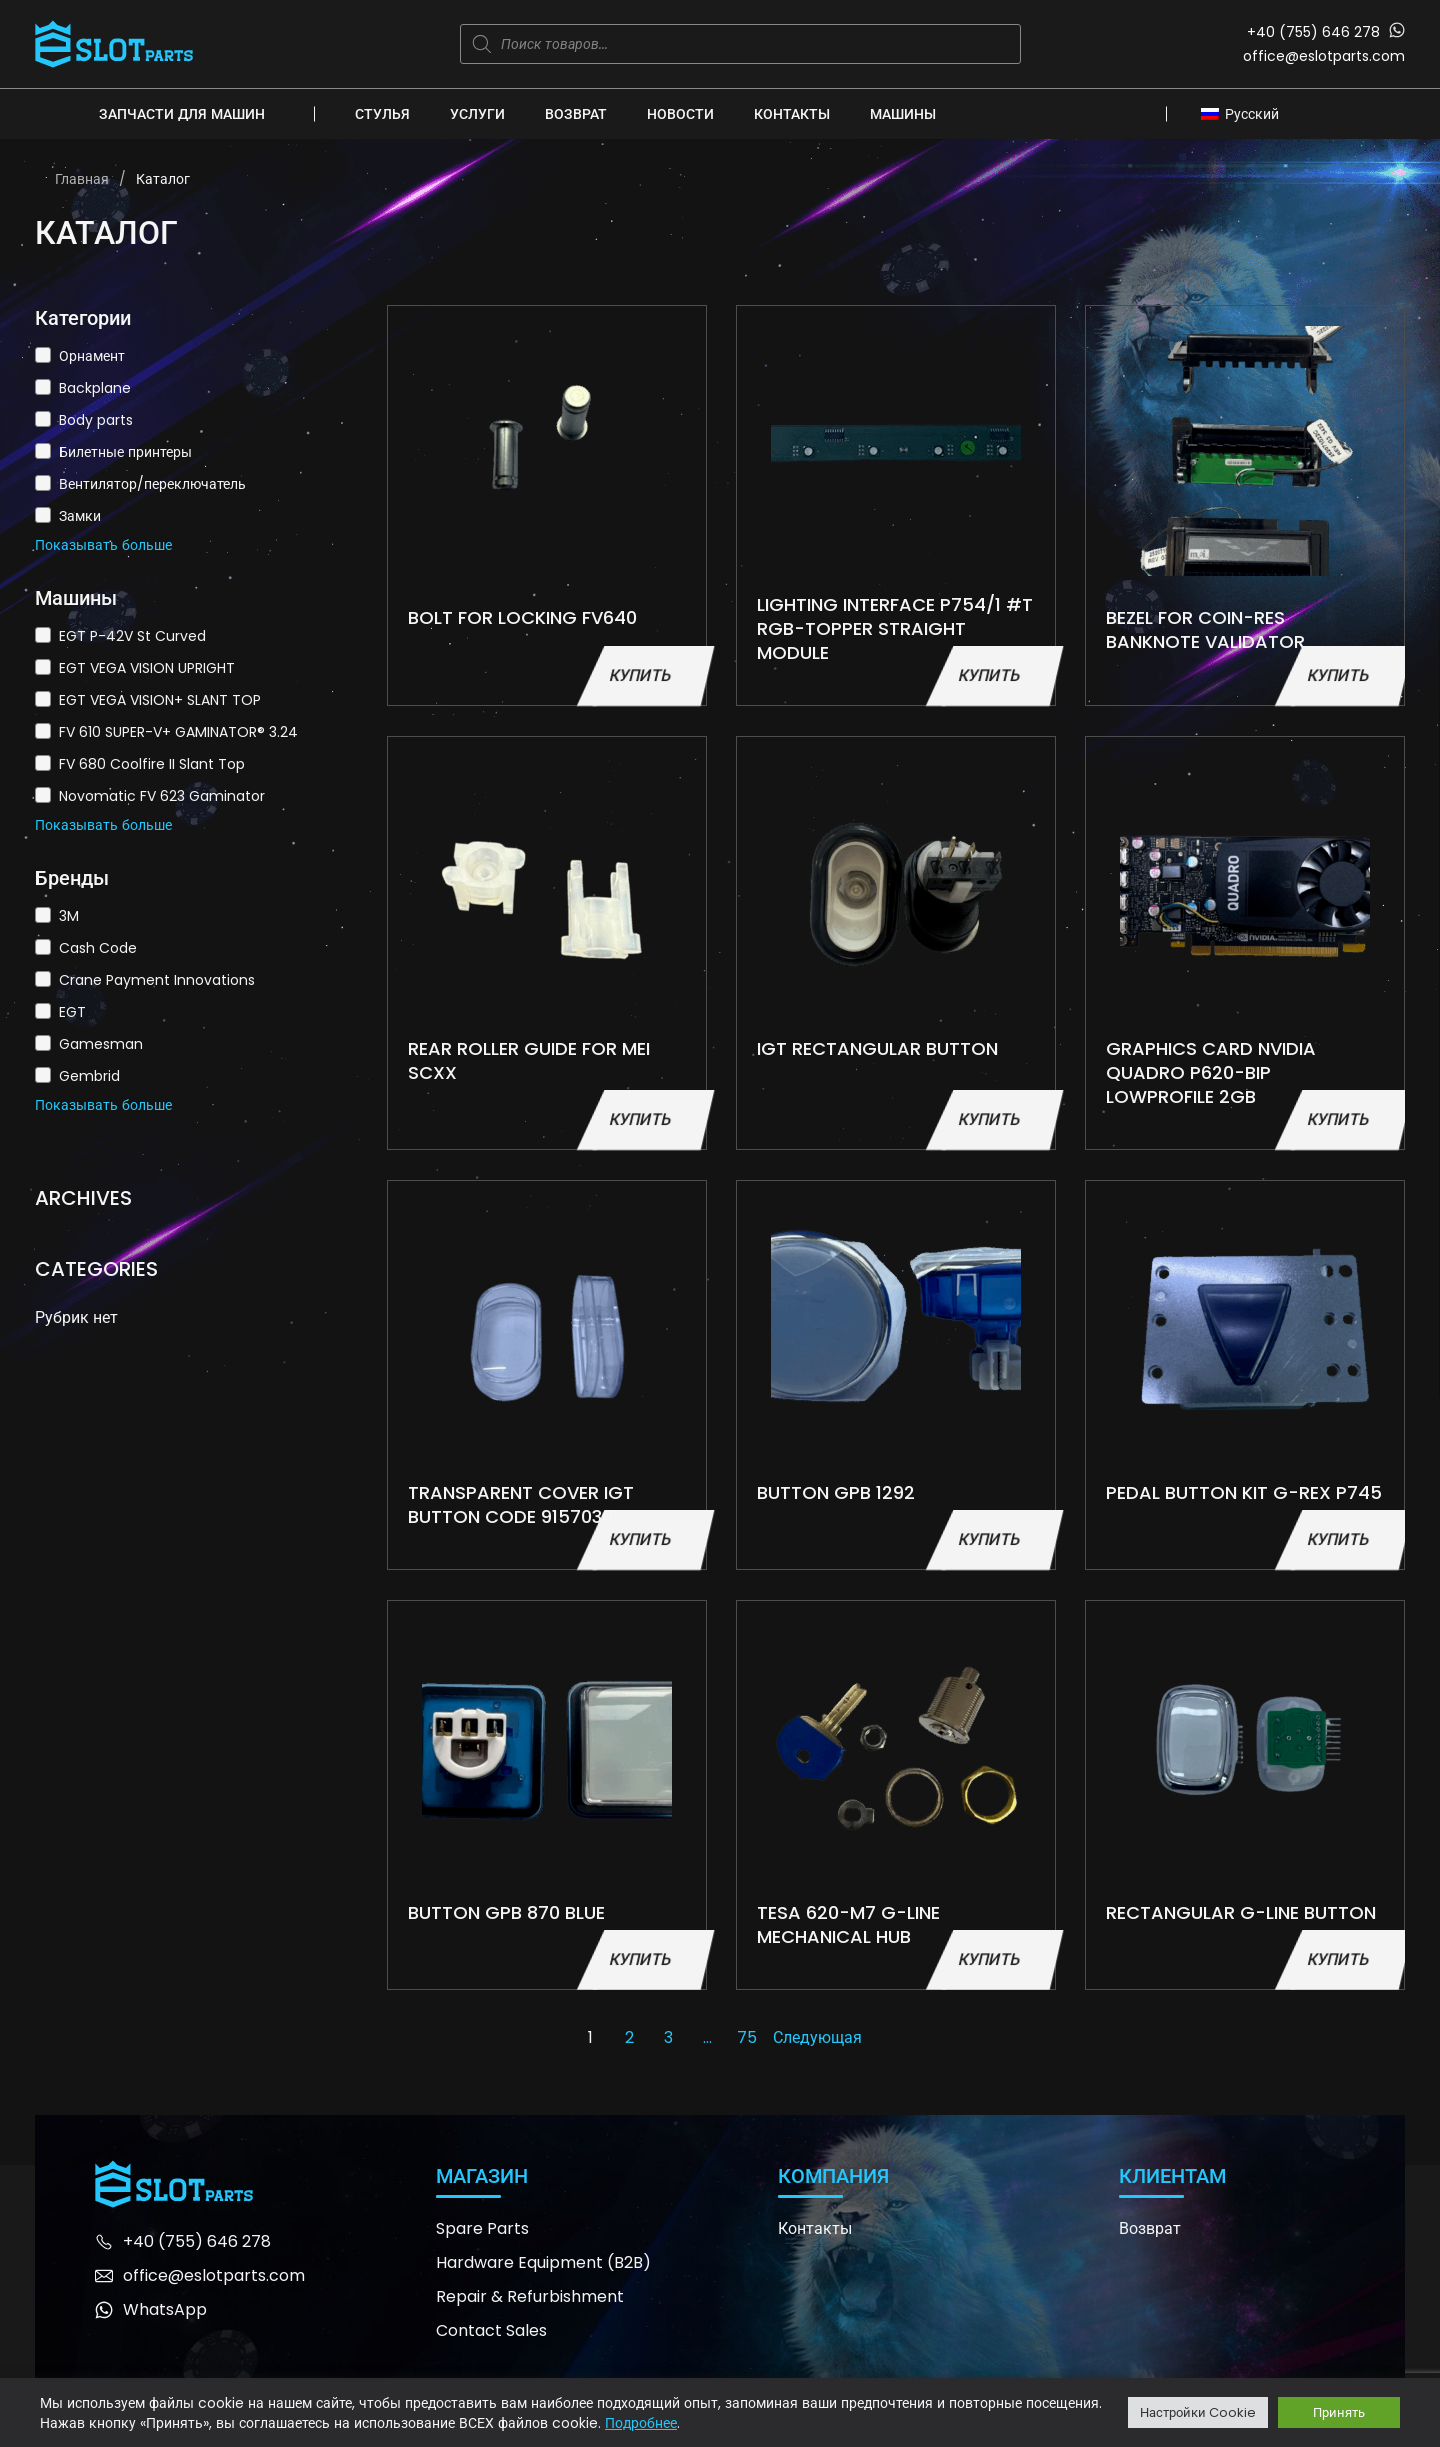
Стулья (382, 114)
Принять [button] (1339, 2412)
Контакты (792, 114)
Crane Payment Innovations (157, 980)
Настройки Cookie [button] (1198, 2412)
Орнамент (92, 356)
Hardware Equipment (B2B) (543, 2262)
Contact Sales (491, 2330)
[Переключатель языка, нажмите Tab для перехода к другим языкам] (1246, 113)
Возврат (576, 114)
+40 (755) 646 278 (1313, 32)
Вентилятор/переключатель (152, 484)
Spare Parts (482, 2228)
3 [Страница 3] (668, 2037)
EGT (72, 1012)
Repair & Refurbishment (530, 2296)
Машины (903, 114)
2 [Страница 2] (629, 2037)
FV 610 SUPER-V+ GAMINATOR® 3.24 (178, 732)
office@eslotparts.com (1324, 56)
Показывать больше (103, 545)
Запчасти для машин (182, 114)
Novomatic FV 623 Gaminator (162, 796)
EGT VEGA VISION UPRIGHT (147, 668)
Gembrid (89, 1076)
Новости (680, 114)
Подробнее (641, 2423)
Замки (80, 516)
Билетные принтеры (125, 452)
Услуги (477, 114)
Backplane (95, 388)
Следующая (817, 2037)
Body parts (96, 420)
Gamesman (101, 1044)
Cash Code (98, 948)
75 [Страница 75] (747, 2037)
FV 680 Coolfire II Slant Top (152, 764)
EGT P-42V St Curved (132, 636)
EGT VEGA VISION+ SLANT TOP (160, 700)
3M (69, 916)
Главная (82, 179)
